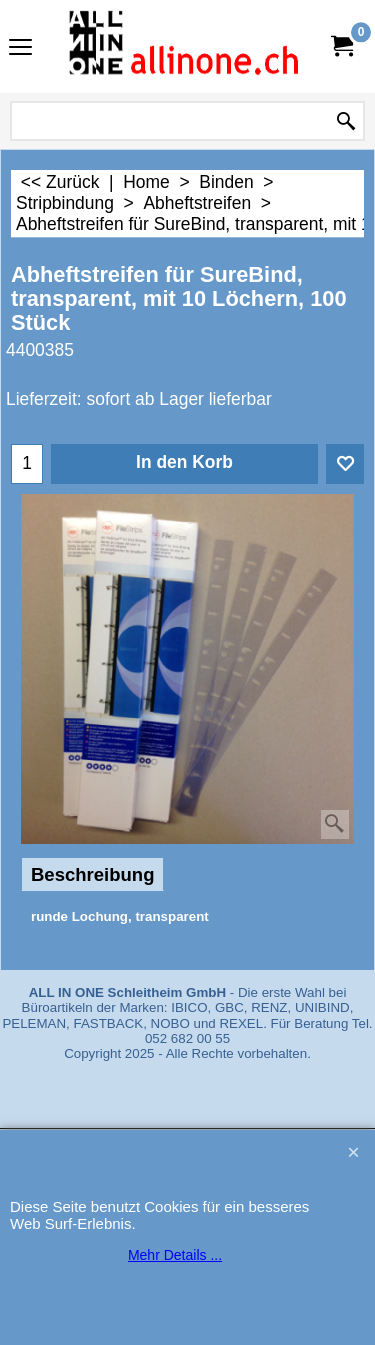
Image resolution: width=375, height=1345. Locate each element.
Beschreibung (92, 874)
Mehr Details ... (175, 1255)
